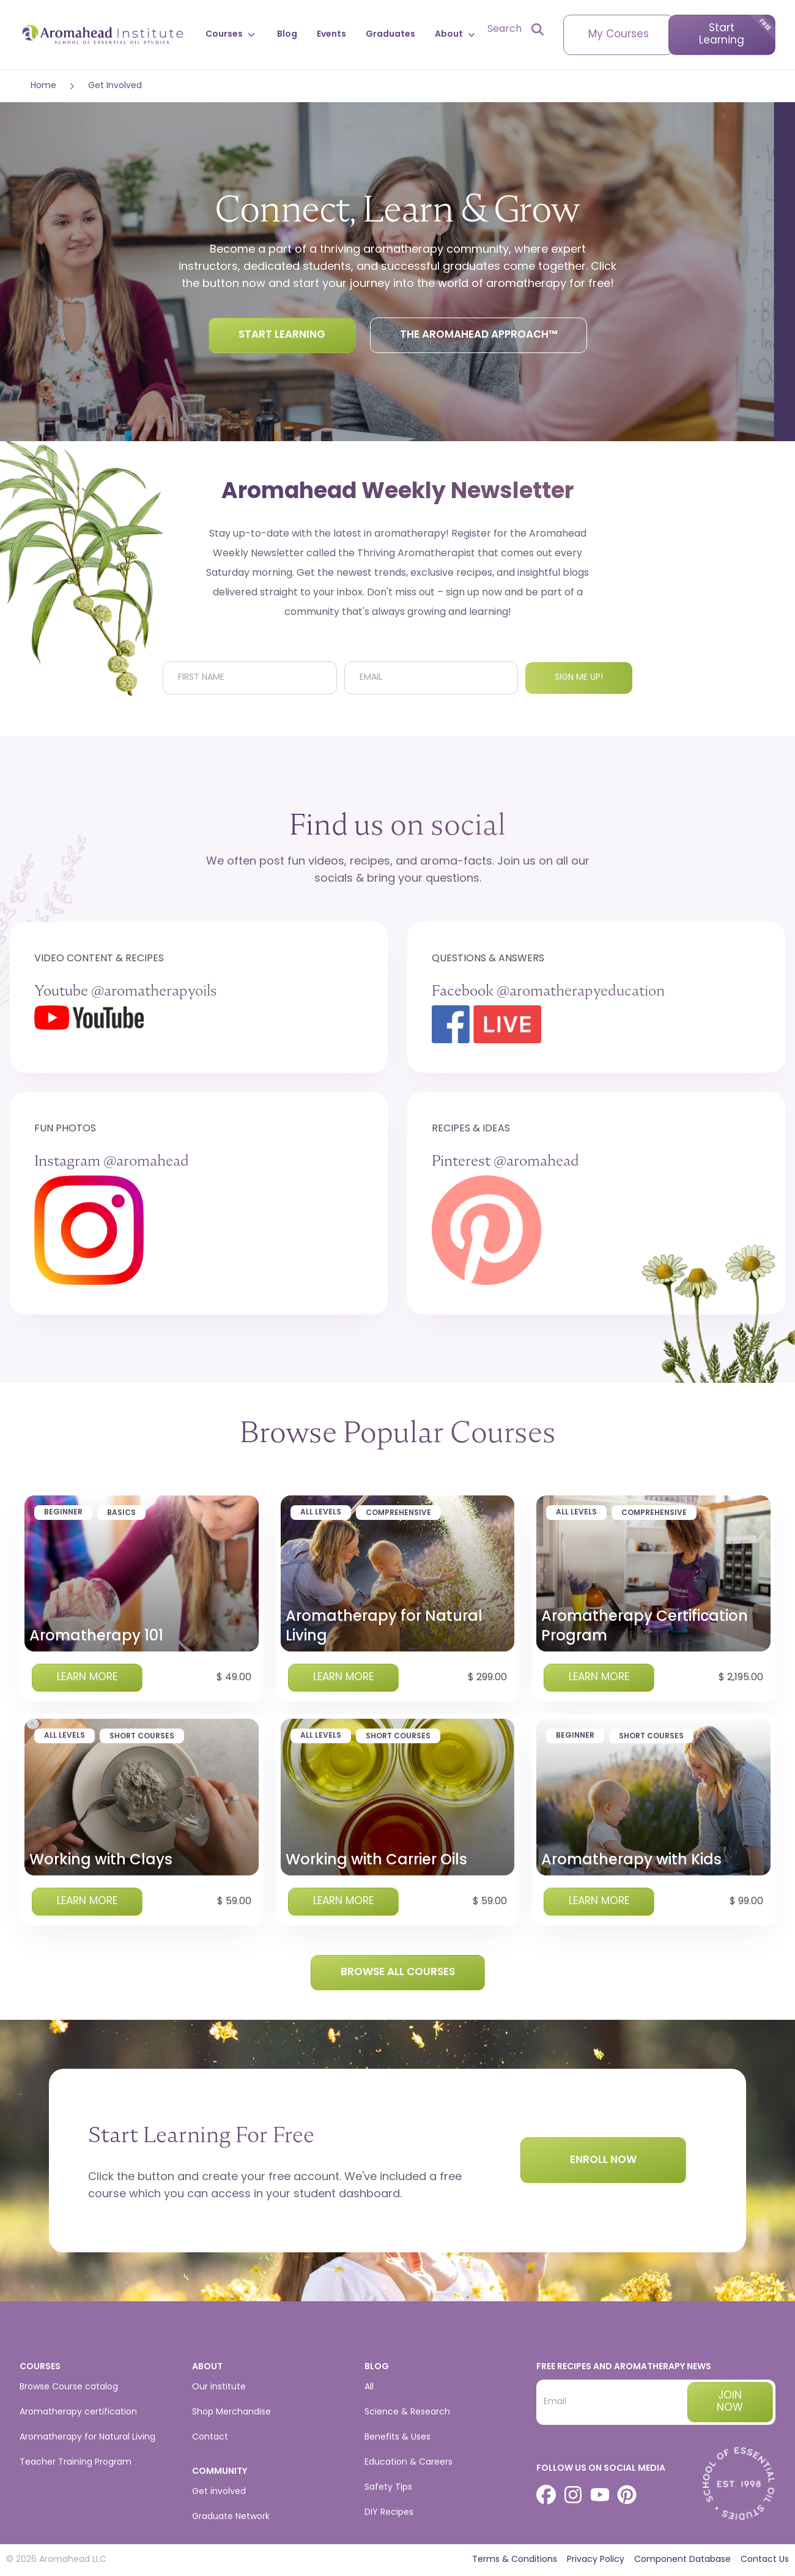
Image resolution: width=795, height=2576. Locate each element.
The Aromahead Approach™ (478, 335)
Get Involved (115, 86)
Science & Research (407, 2412)
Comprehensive (398, 1513)
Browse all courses (398, 1972)
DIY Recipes (388, 2512)
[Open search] (515, 29)
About (456, 35)
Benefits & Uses (397, 2437)
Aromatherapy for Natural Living (87, 2437)
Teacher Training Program (75, 2462)
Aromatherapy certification (78, 2412)
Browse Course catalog (69, 2387)
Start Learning (721, 34)
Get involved (219, 2491)
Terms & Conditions (514, 2559)
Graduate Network (231, 2517)
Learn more (87, 1677)
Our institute (219, 2387)
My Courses (618, 34)
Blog (287, 34)
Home (43, 86)
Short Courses (141, 1736)
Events (331, 34)
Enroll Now (603, 2160)
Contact (210, 2437)
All (369, 2387)
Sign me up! (579, 677)
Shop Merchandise (231, 2412)
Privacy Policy (595, 2559)
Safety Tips (388, 2487)
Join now (730, 2402)
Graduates (390, 34)
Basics (121, 1513)
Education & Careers (408, 2462)
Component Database (682, 2559)
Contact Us (765, 2559)
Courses (231, 35)
